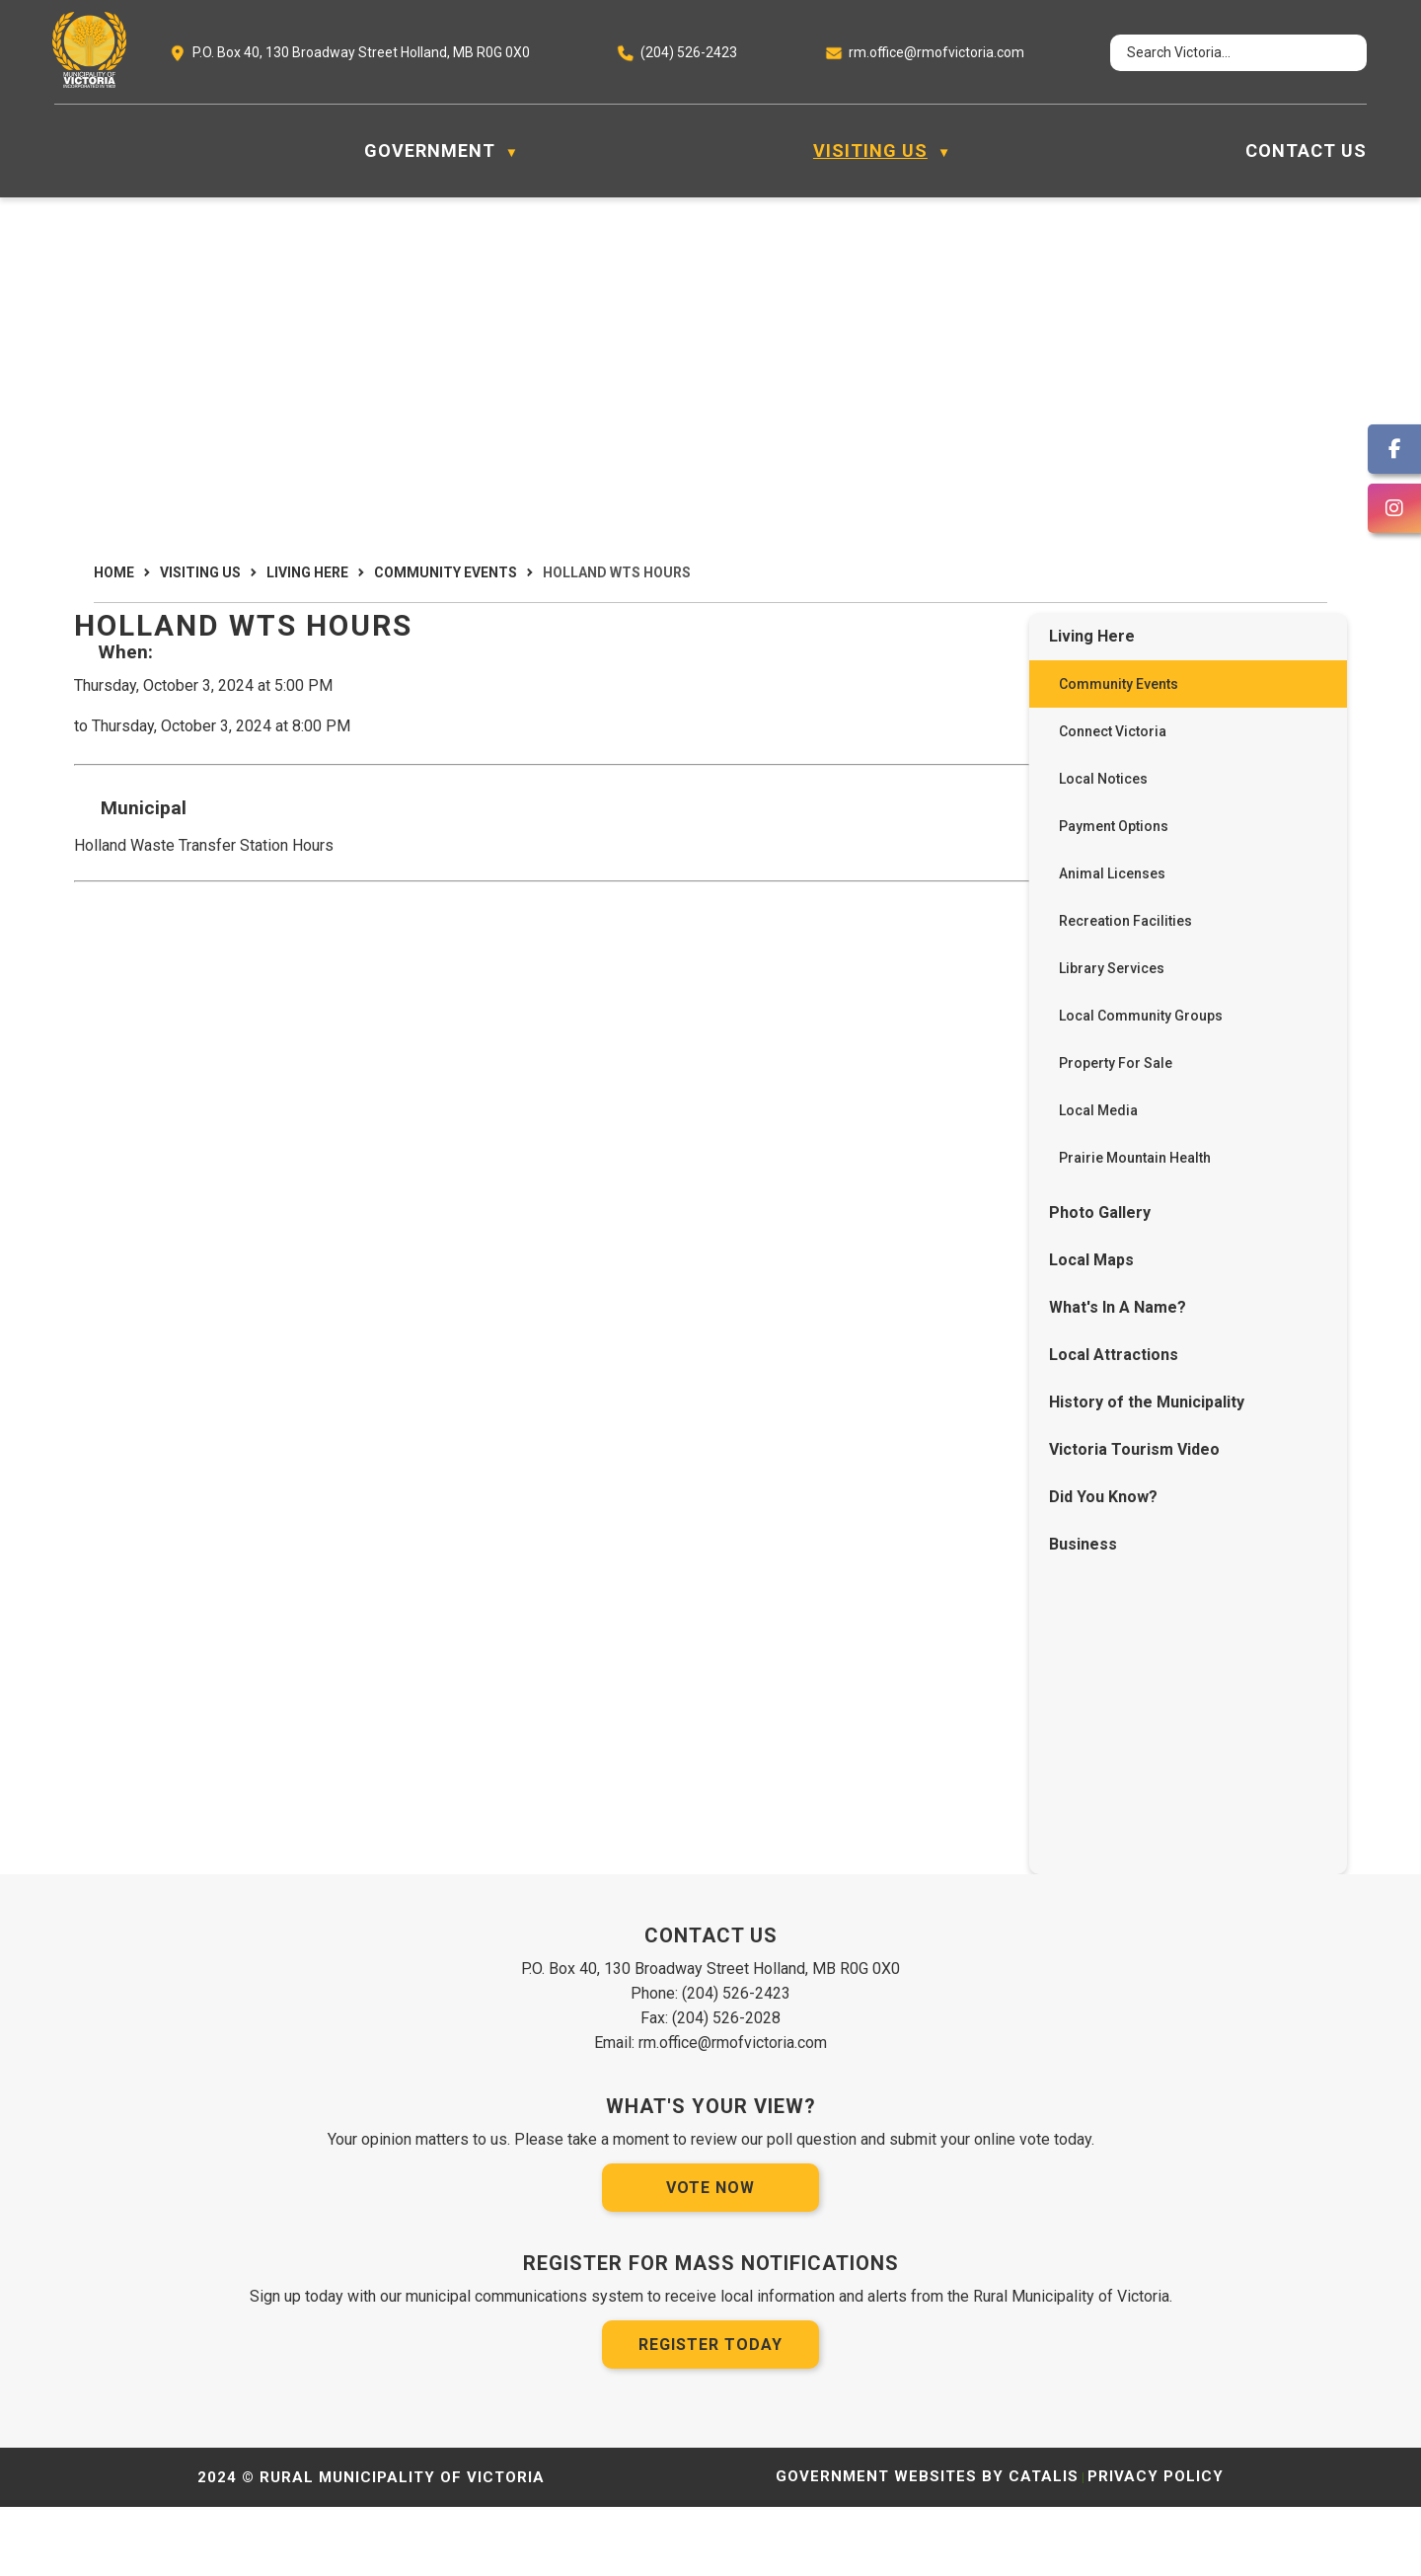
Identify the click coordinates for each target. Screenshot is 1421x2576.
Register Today (710, 2413)
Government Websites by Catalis (927, 2545)
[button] (1334, 53)
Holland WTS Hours (617, 572)
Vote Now (710, 2256)
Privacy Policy (1155, 2545)
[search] (1220, 53)
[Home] (64, 151)
